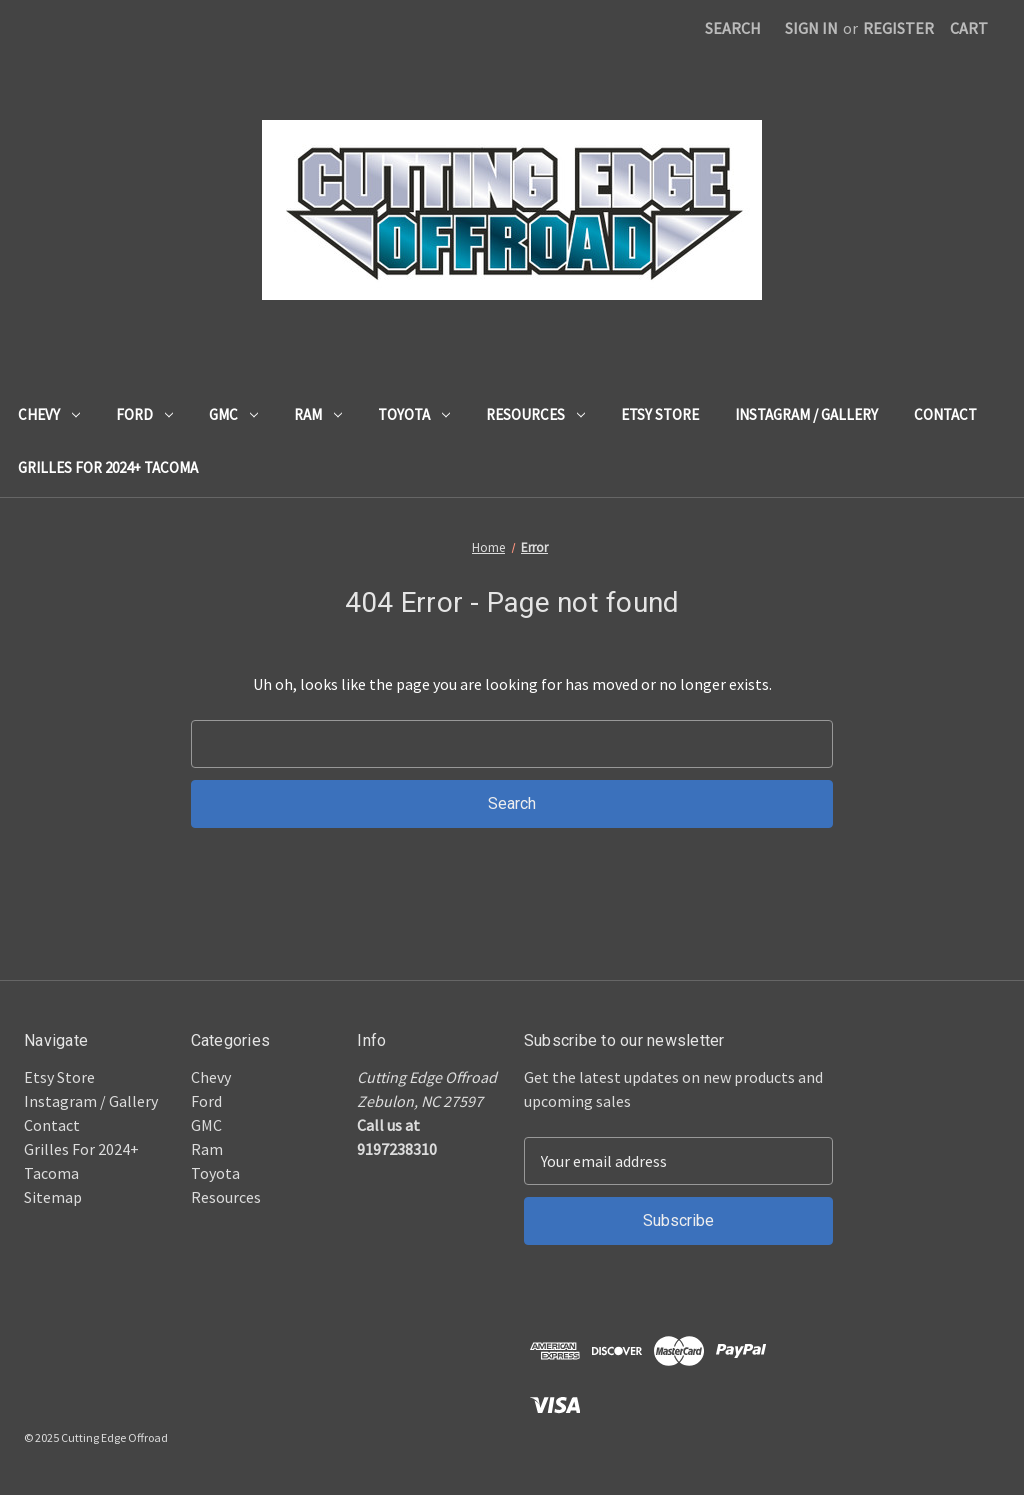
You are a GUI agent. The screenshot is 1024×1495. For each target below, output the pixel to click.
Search (733, 28)
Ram (318, 414)
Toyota (414, 414)
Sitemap (53, 1197)
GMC (233, 414)
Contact (945, 414)
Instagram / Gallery (806, 414)
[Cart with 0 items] (969, 28)
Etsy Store (660, 414)
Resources (535, 414)
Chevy (49, 414)
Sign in (811, 28)
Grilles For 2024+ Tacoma (108, 467)
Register (898, 28)
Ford (144, 414)
